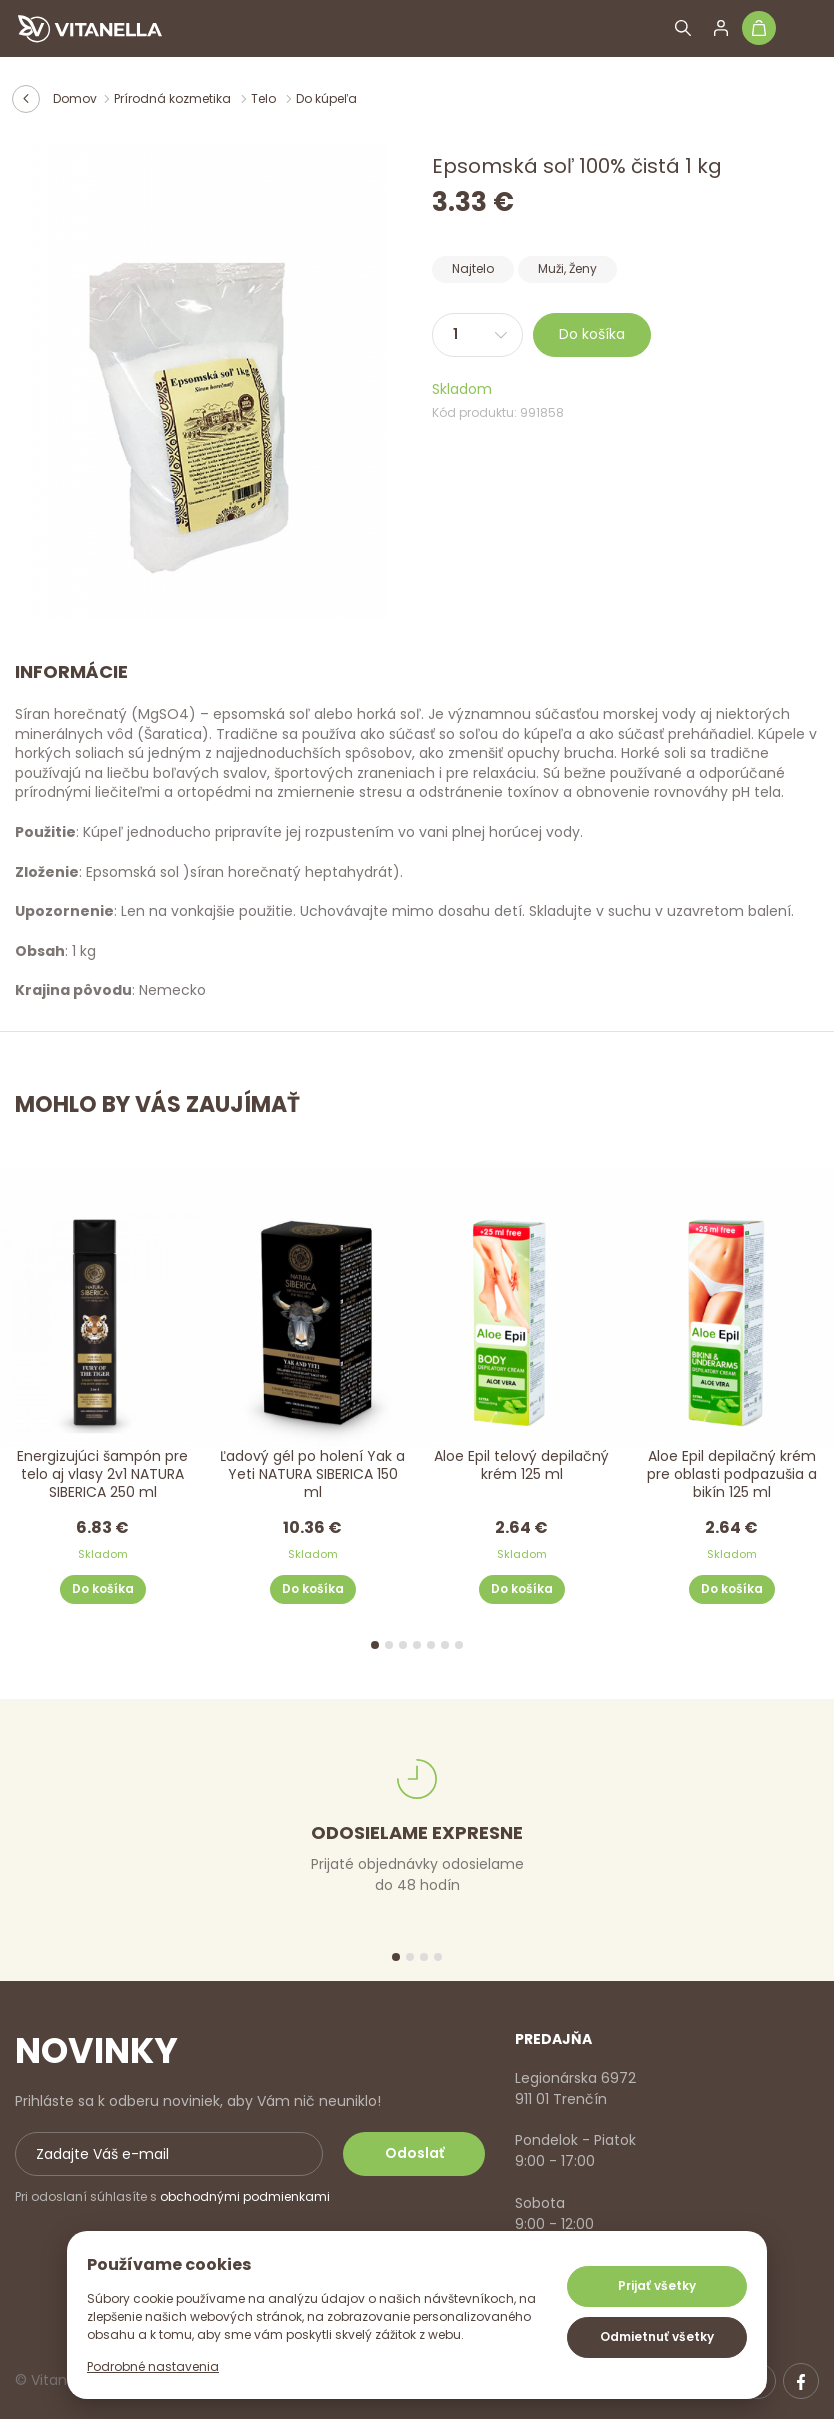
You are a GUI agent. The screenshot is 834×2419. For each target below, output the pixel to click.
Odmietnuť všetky (657, 2336)
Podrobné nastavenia (153, 2366)
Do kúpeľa (326, 98)
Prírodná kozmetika (174, 98)
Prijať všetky (657, 2285)
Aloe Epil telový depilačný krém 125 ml (521, 1465)
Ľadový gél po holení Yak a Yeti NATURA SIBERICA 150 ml (312, 1474)
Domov (75, 98)
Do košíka (592, 334)
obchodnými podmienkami (245, 2196)
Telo (265, 98)
